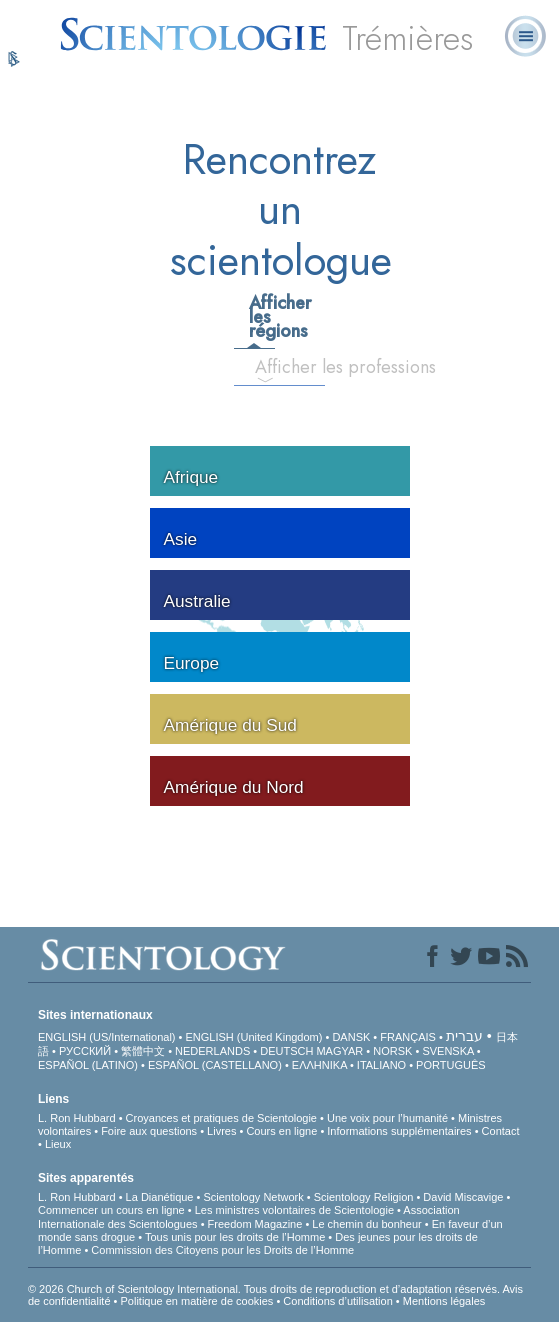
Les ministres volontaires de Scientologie (294, 1210)
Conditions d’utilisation (337, 1301)
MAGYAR (339, 1051)
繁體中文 (143, 1051)
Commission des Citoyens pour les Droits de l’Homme (222, 1250)
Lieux (58, 1144)
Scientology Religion (364, 1197)
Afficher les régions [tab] (261, 317)
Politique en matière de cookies (196, 1301)
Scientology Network (253, 1197)
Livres (221, 1131)
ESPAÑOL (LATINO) (88, 1065)
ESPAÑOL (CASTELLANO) (215, 1065)
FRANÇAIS (408, 1037)
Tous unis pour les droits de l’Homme (235, 1237)
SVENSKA (447, 1051)
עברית (464, 1036)
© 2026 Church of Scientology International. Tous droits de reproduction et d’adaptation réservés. (265, 1289)
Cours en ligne (281, 1131)
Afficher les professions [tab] (272, 367)
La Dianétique (160, 1197)
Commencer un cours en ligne (111, 1210)
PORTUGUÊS (450, 1065)
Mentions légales (444, 1301)
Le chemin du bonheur (368, 1224)
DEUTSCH (286, 1051)
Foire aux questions (149, 1131)
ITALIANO (381, 1065)
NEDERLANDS (212, 1051)
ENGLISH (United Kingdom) (253, 1037)
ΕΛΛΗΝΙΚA (319, 1065)
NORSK (392, 1051)
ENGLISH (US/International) (107, 1037)
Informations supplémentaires (399, 1131)
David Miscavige (463, 1197)
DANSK (351, 1037)
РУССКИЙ (85, 1051)
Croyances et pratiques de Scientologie (221, 1118)
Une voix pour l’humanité (387, 1118)
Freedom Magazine (255, 1224)
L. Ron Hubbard (77, 1118)
